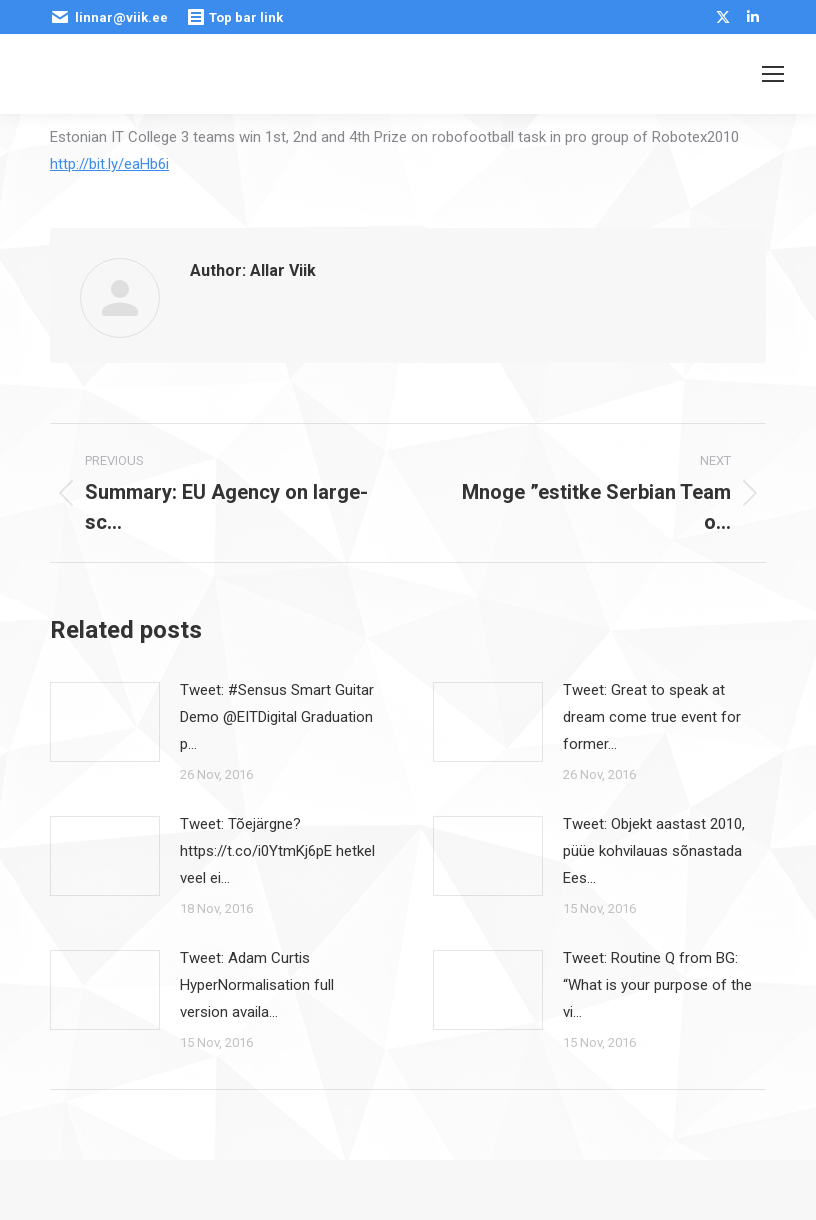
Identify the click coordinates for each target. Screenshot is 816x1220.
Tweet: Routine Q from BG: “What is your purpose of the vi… (657, 985)
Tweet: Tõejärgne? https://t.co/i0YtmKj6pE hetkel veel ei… (277, 851)
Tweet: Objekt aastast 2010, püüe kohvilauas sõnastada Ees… (654, 851)
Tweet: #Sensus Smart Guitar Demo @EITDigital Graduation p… (277, 717)
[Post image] (105, 722)
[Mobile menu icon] (773, 74)
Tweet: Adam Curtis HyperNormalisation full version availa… (257, 985)
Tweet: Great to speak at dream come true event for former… (652, 717)
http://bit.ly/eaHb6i (109, 164)
